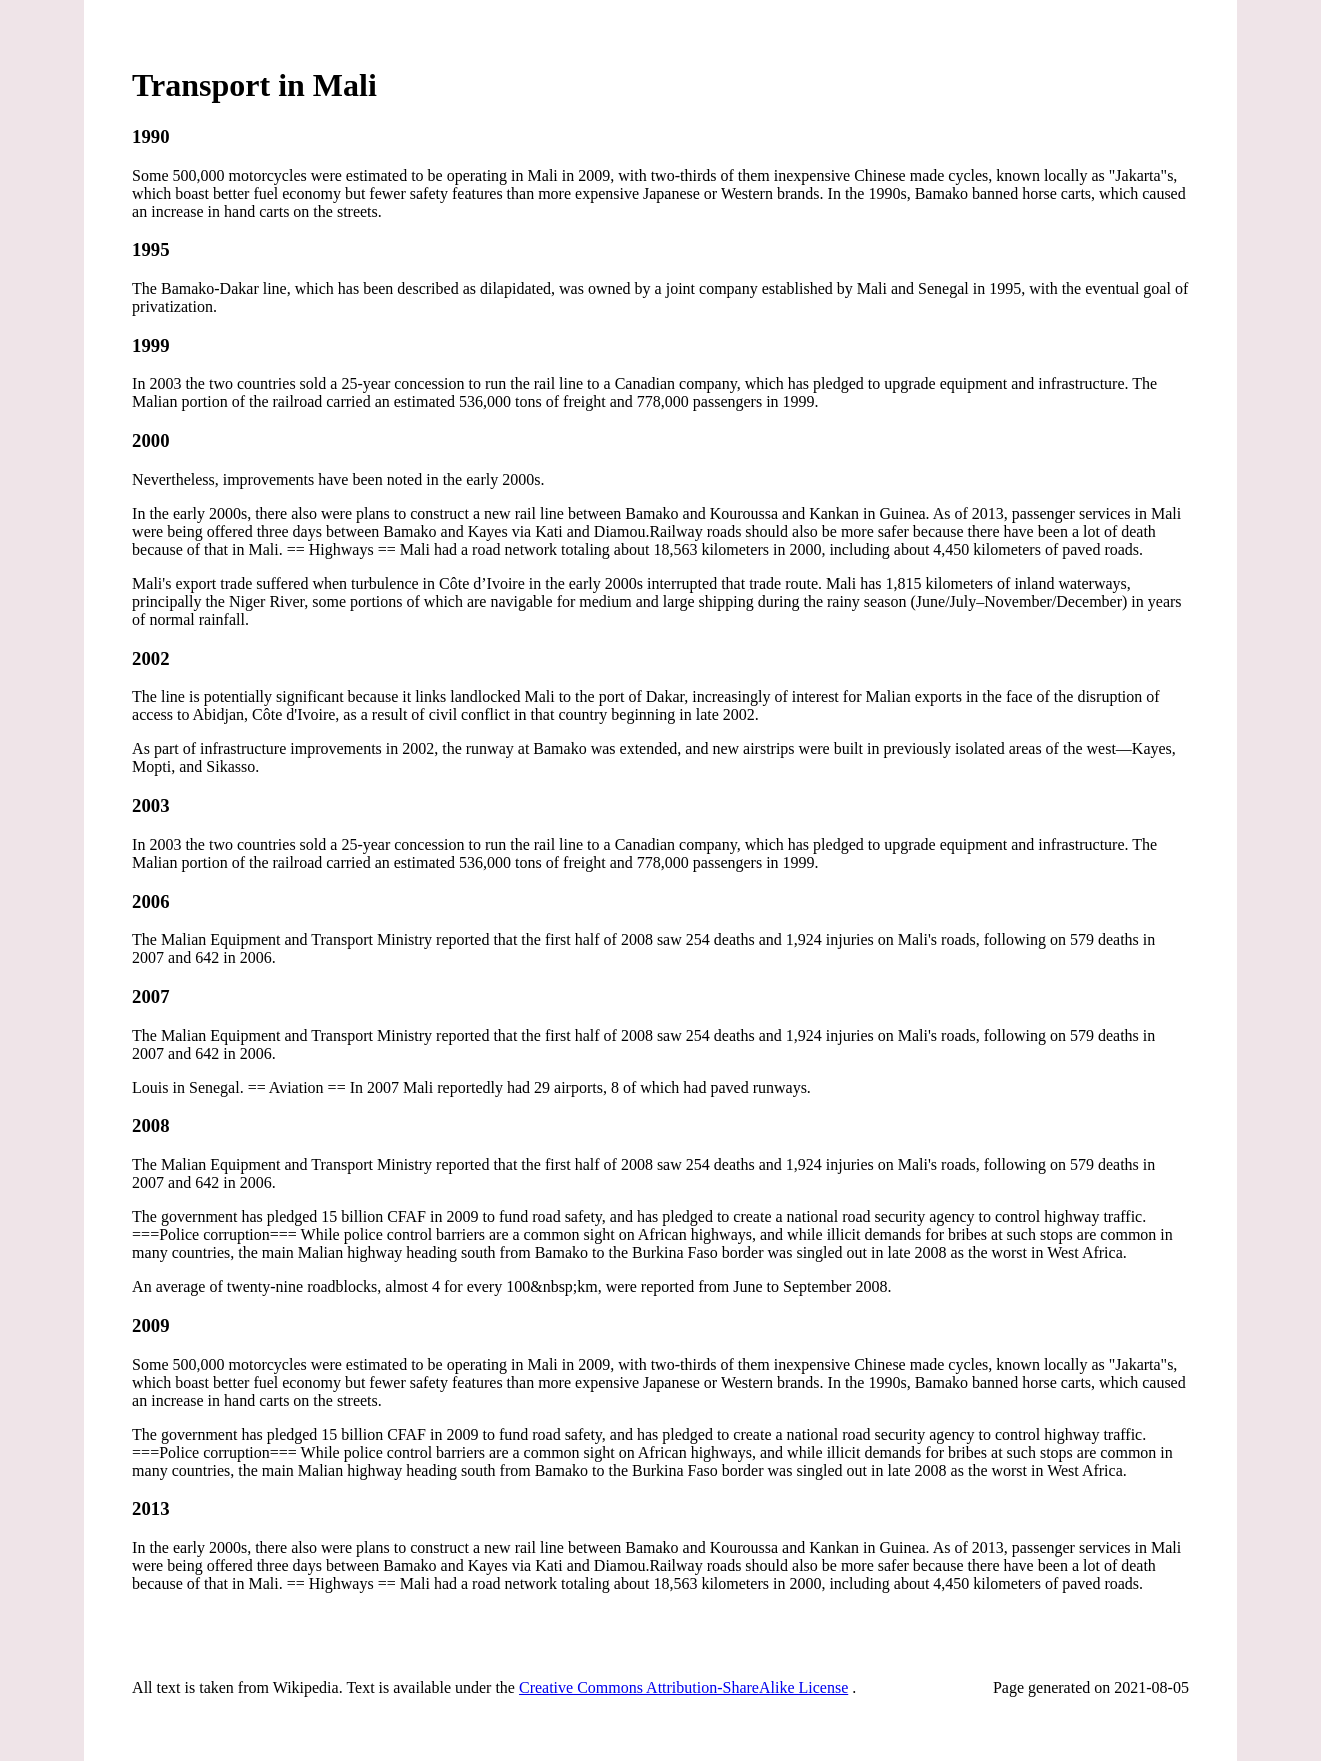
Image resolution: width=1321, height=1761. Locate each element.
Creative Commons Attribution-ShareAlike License (683, 1687)
